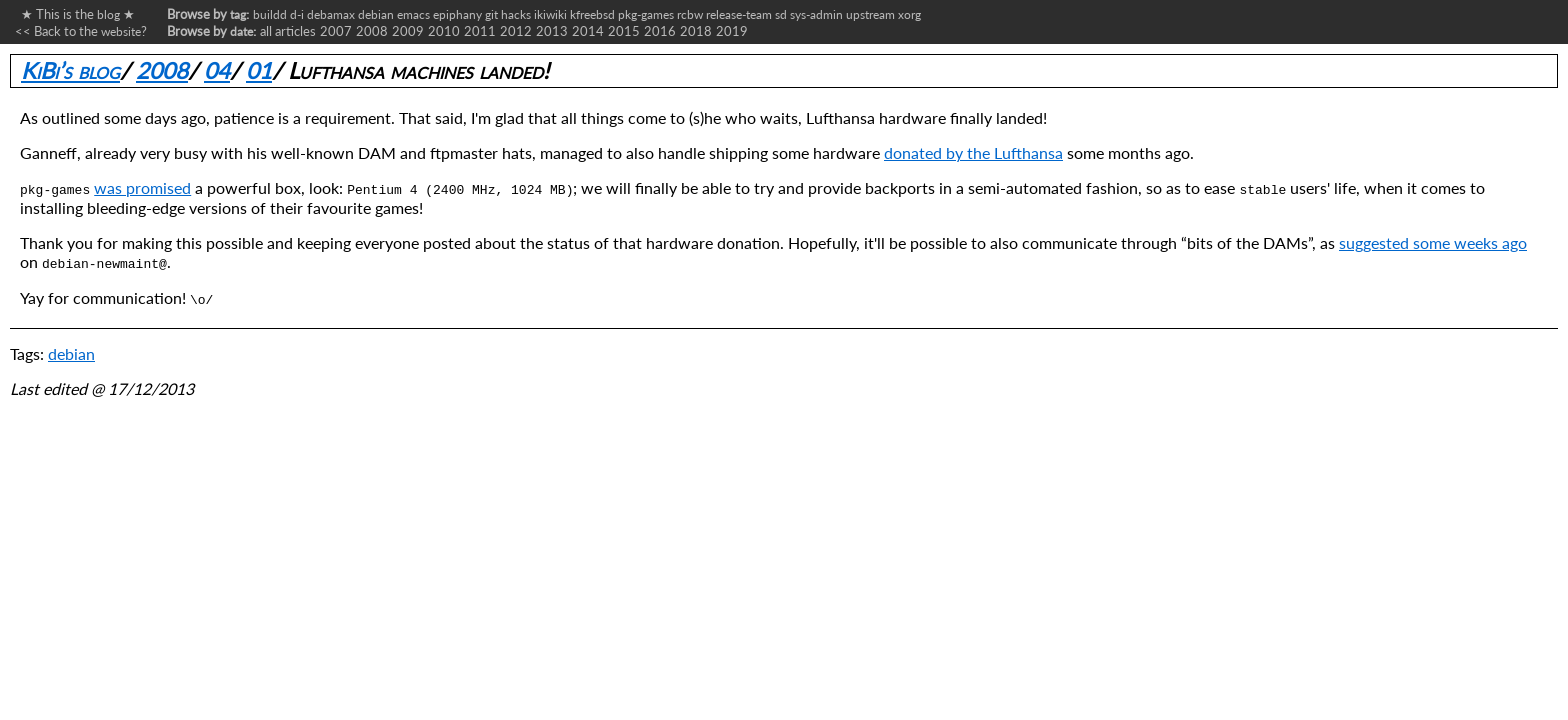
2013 (552, 31)
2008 (372, 31)
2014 (588, 31)
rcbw (690, 14)
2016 (660, 31)
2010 (444, 31)
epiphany (457, 14)
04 (217, 70)
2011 (480, 31)
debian (376, 14)
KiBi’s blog (70, 70)
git (491, 14)
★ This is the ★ (75, 14)
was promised (142, 187)
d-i (297, 14)
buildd (270, 14)
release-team (739, 14)
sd (781, 14)
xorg (909, 14)
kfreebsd (592, 14)
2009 (408, 31)
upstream (870, 14)
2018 (696, 31)
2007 (336, 31)
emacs (413, 14)
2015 (624, 31)
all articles (288, 31)
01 (259, 70)
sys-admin (816, 14)
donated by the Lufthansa (973, 152)
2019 (732, 31)
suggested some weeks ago (1433, 242)
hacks (516, 14)
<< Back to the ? (81, 31)
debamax (331, 14)
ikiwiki (550, 14)
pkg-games (646, 14)
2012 (516, 31)
